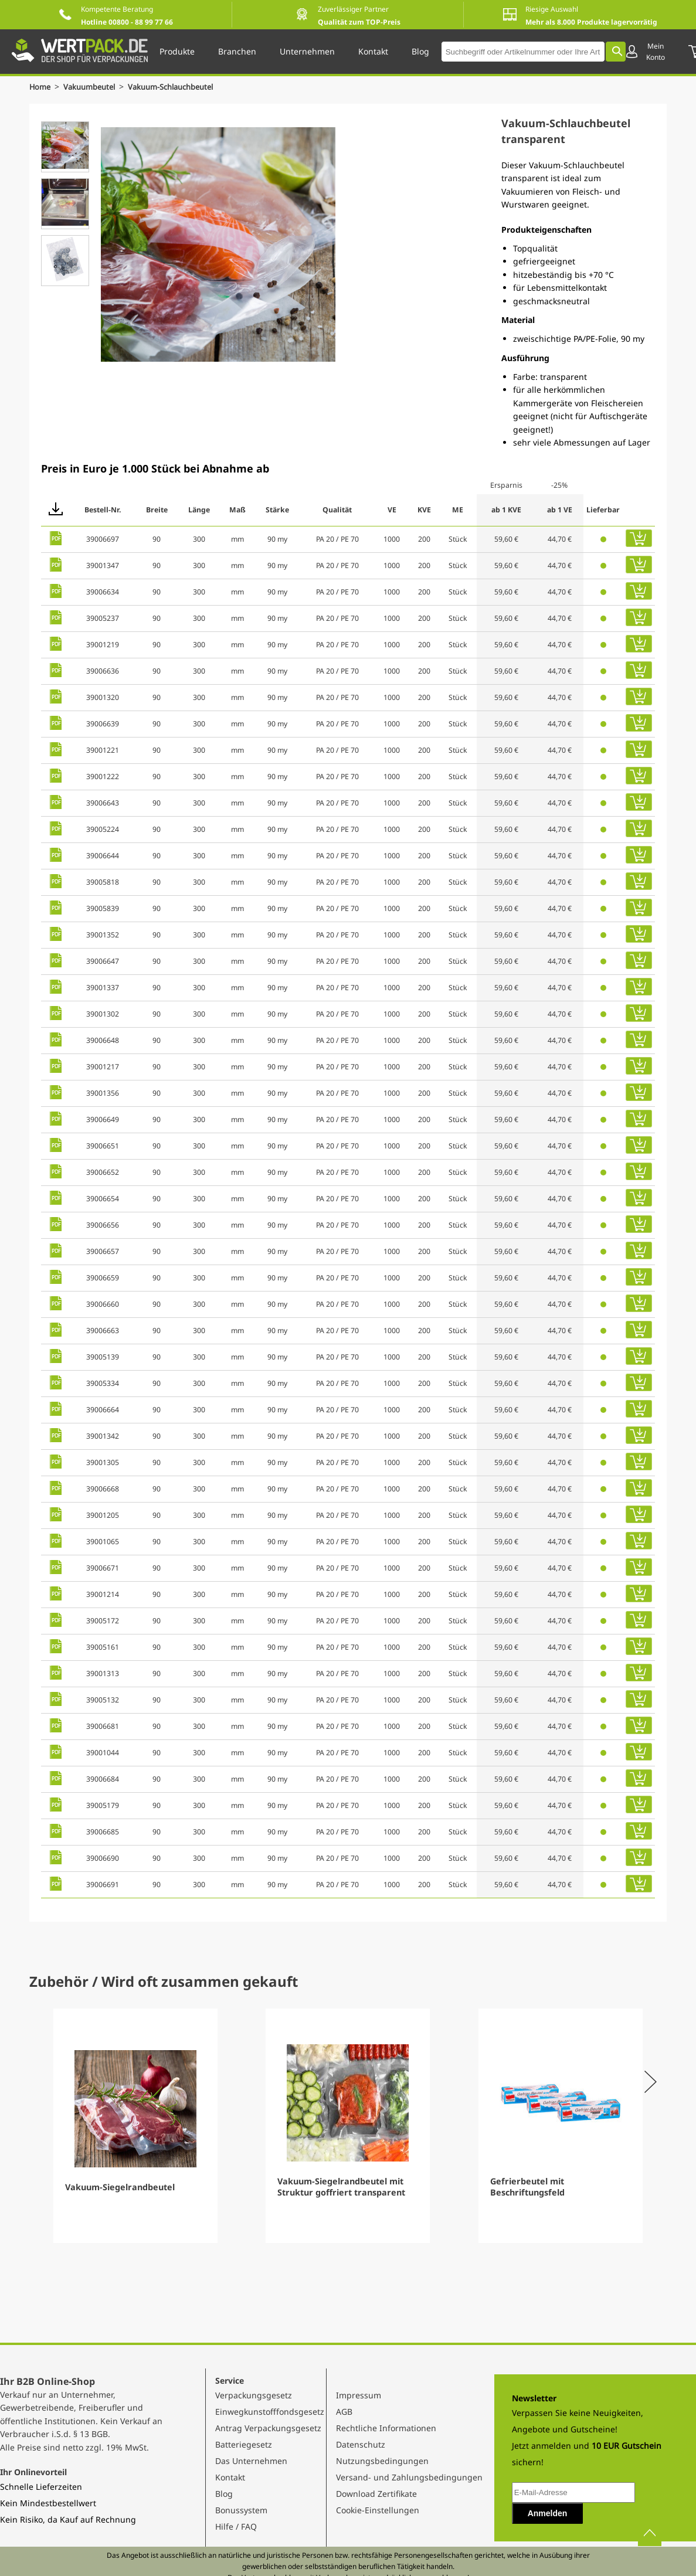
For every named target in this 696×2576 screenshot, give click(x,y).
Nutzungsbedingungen (382, 2460)
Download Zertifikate (376, 2493)
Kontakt (230, 2477)
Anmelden (548, 2513)
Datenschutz (360, 2444)
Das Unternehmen (251, 2460)
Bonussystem (241, 2510)
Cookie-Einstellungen (377, 2510)
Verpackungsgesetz (253, 2395)
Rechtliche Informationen (386, 2428)
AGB (344, 2411)
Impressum (358, 2395)
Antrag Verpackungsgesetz (268, 2428)
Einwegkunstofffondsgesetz (269, 2411)
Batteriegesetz (243, 2444)
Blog (224, 2493)
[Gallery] (348, 2126)
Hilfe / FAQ (236, 2526)
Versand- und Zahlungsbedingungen (409, 2477)
